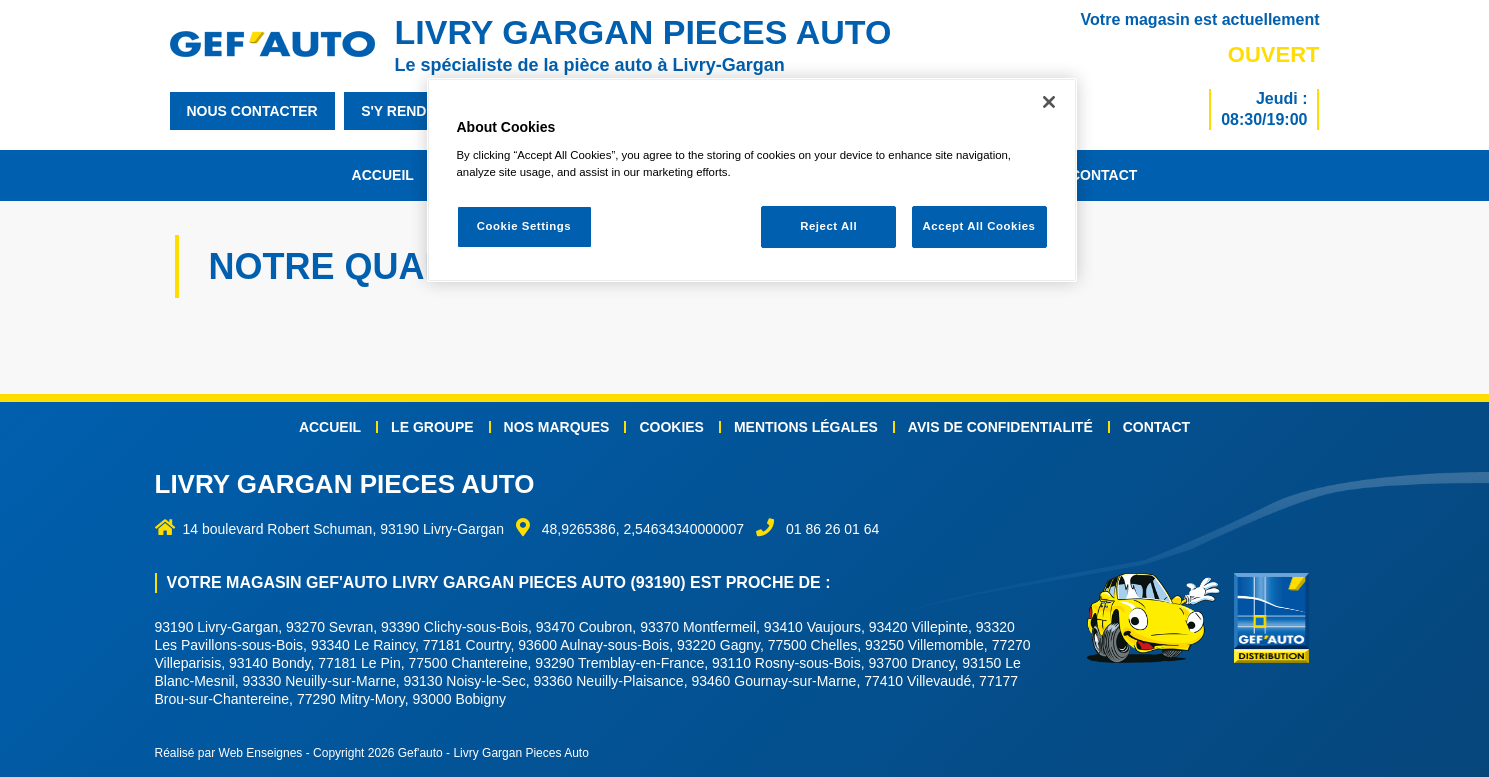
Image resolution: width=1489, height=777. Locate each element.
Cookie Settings (524, 226)
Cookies (671, 427)
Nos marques (557, 427)
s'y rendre (403, 111)
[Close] (1049, 102)
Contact (1103, 175)
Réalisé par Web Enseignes (229, 753)
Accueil (383, 175)
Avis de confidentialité (1000, 427)
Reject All (828, 226)
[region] (752, 180)
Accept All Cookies (979, 226)
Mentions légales (806, 427)
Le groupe (432, 427)
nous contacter (252, 111)
